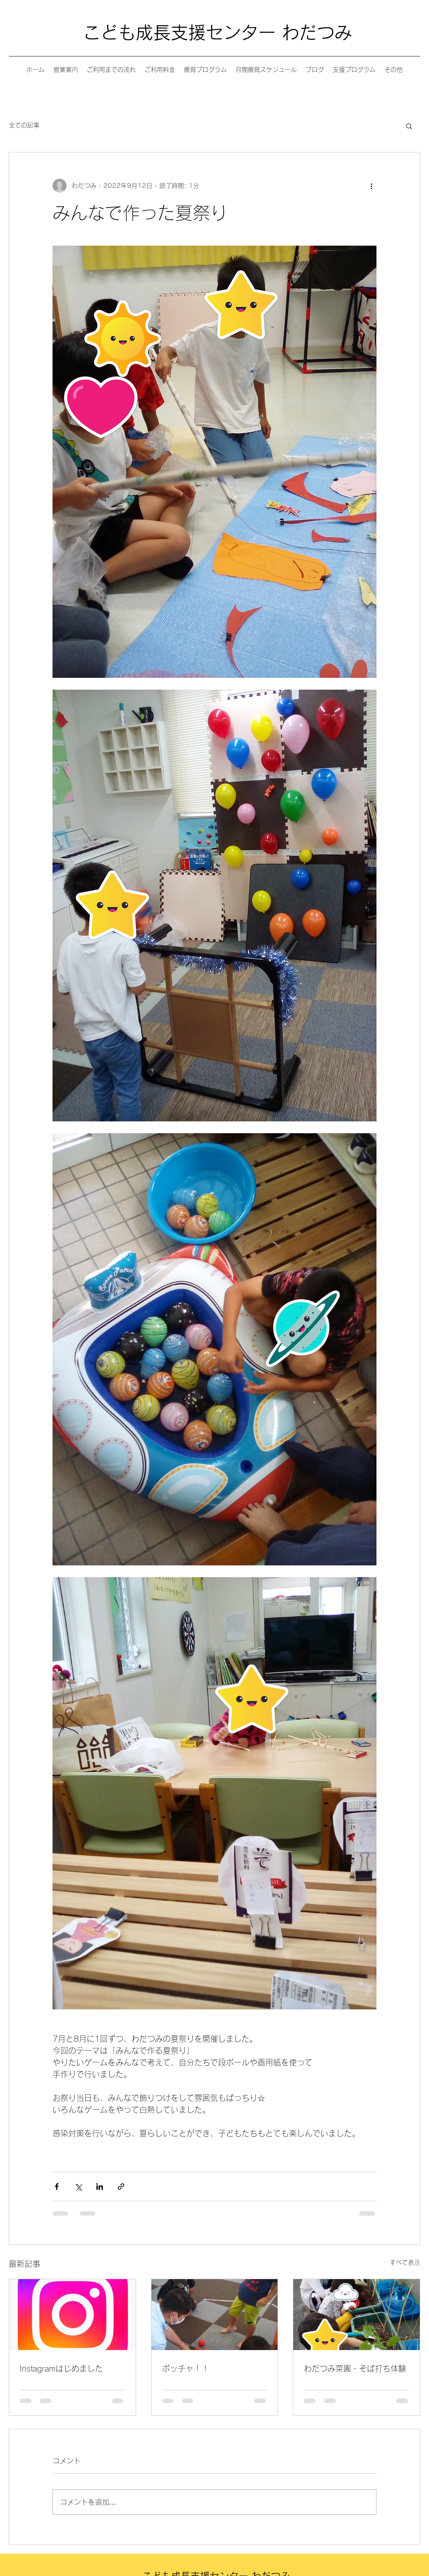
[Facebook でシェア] (57, 2186)
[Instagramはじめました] (72, 2314)
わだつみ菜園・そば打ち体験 (355, 2368)
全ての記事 (24, 125)
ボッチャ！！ (185, 2368)
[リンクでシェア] (121, 2186)
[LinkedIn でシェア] (99, 2186)
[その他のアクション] (371, 185)
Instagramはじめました (61, 2368)
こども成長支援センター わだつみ (217, 32)
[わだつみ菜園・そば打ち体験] (356, 2314)
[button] (409, 125)
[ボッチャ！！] (214, 2314)
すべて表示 (405, 2262)
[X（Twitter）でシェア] (78, 2186)
